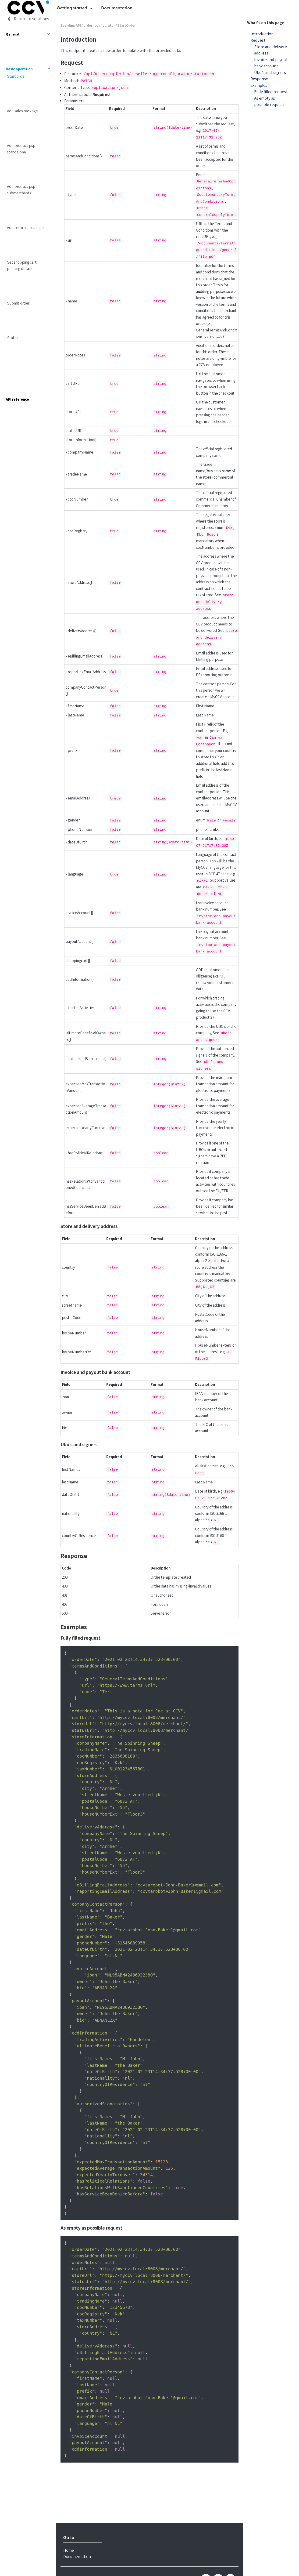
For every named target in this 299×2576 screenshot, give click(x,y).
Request (258, 40)
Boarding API (71, 25)
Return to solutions (27, 19)
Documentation (116, 8)
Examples (259, 85)
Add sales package (22, 111)
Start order (16, 76)
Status (12, 338)
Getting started (75, 8)
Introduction (262, 34)
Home (68, 2549)
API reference (17, 399)
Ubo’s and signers (270, 73)
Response (259, 79)
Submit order (18, 303)
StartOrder (126, 25)
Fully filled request (271, 92)
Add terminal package (25, 228)
